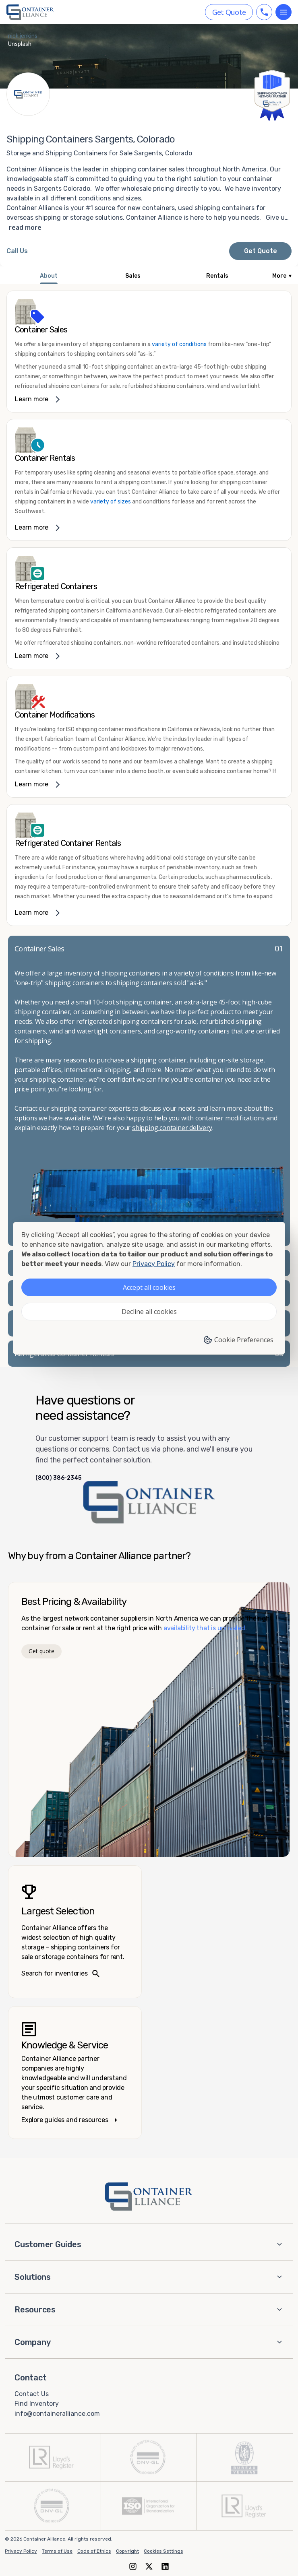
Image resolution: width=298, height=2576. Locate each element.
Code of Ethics (94, 2551)
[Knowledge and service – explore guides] (75, 2072)
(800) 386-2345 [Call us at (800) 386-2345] (58, 1478)
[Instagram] (133, 2566)
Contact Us (31, 2393)
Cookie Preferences (238, 1340)
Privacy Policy (21, 2551)
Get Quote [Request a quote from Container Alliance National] (260, 251)
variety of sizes (111, 501)
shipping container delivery (172, 1127)
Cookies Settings (163, 2551)
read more (25, 227)
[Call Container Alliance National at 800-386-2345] (17, 251)
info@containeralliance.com (57, 2413)
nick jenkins (22, 36)
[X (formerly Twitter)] (149, 2566)
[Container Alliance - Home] (149, 2196)
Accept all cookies (149, 1287)
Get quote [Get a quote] (41, 1651)
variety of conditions (179, 344)
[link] (149, 351)
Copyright (127, 2551)
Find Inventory (36, 2403)
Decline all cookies (149, 1311)
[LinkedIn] (165, 2566)
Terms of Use (57, 2551)
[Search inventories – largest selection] (75, 1931)
